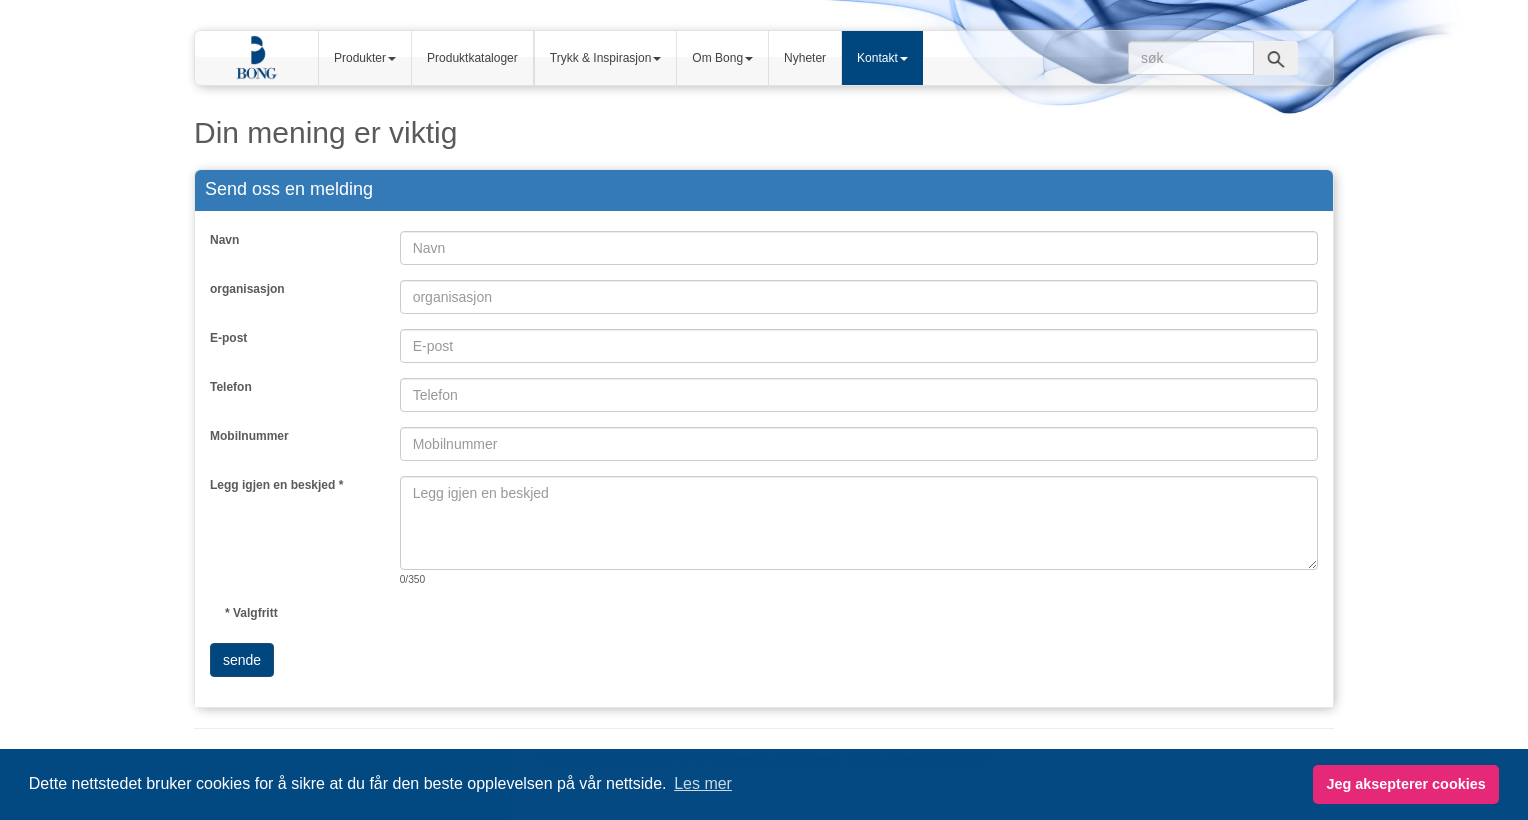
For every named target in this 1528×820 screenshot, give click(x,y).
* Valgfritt (251, 613)
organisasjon (247, 289)
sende (242, 660)
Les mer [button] (703, 783)
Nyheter (805, 58)
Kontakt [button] (882, 58)
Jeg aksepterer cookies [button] (1405, 784)
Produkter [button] (365, 58)
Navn (224, 240)
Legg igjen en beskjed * (276, 485)
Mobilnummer (249, 436)
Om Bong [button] (722, 58)
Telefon (231, 387)
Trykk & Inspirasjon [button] (606, 58)
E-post (228, 338)
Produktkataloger (472, 58)
